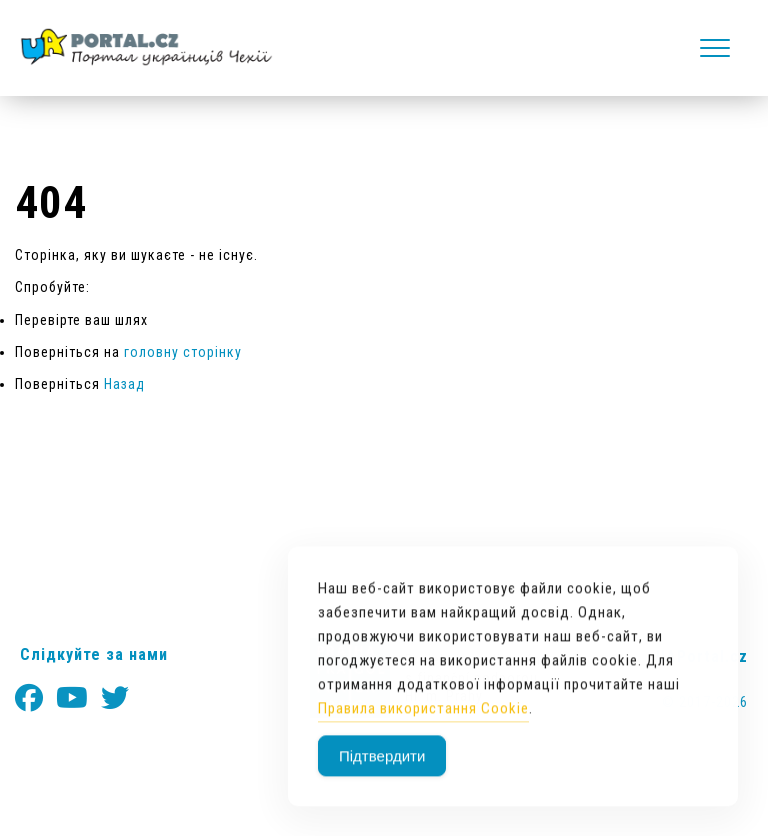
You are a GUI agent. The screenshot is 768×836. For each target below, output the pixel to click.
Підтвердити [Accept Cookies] (382, 783)
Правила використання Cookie (423, 736)
